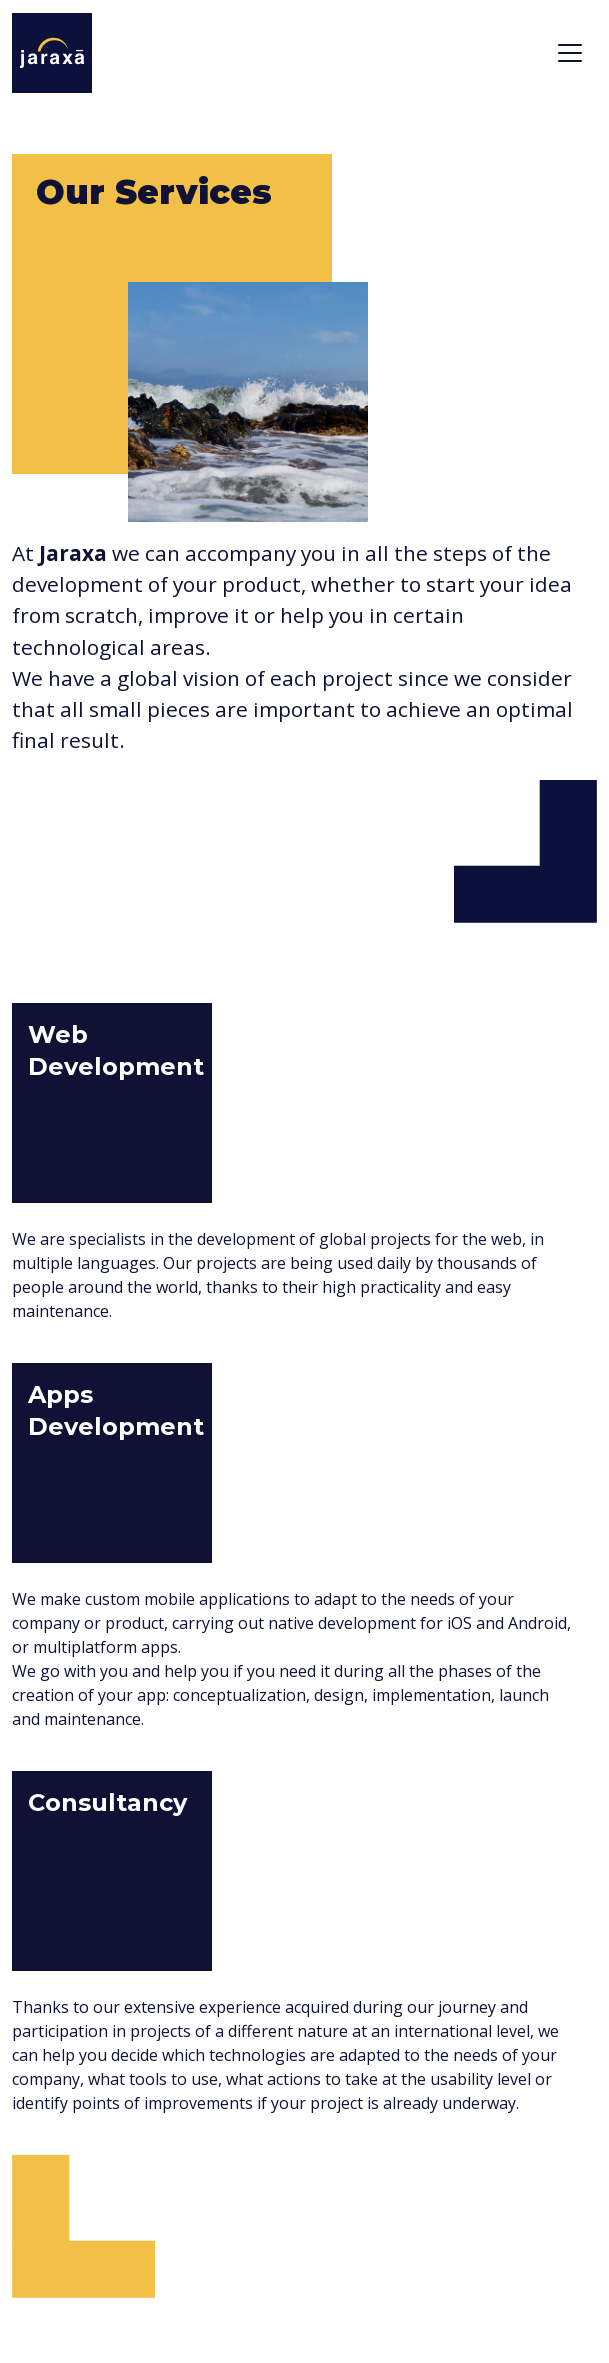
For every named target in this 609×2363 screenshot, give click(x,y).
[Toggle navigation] (570, 53)
